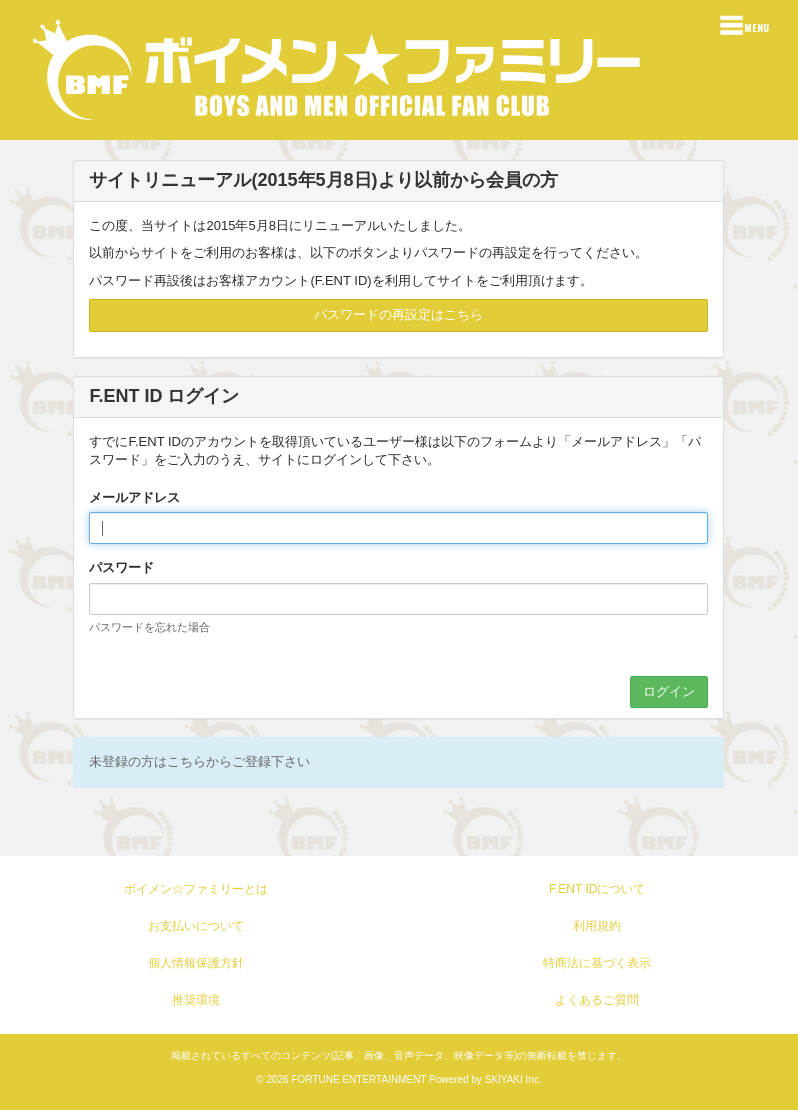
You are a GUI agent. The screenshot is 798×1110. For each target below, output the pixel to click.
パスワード (121, 567)
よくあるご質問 (597, 1000)
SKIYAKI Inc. (513, 1079)
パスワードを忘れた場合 (149, 627)
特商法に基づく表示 (597, 963)
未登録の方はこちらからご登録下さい (199, 761)
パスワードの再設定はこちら (398, 314)
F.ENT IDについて (597, 889)
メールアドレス (134, 497)
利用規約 (597, 926)
